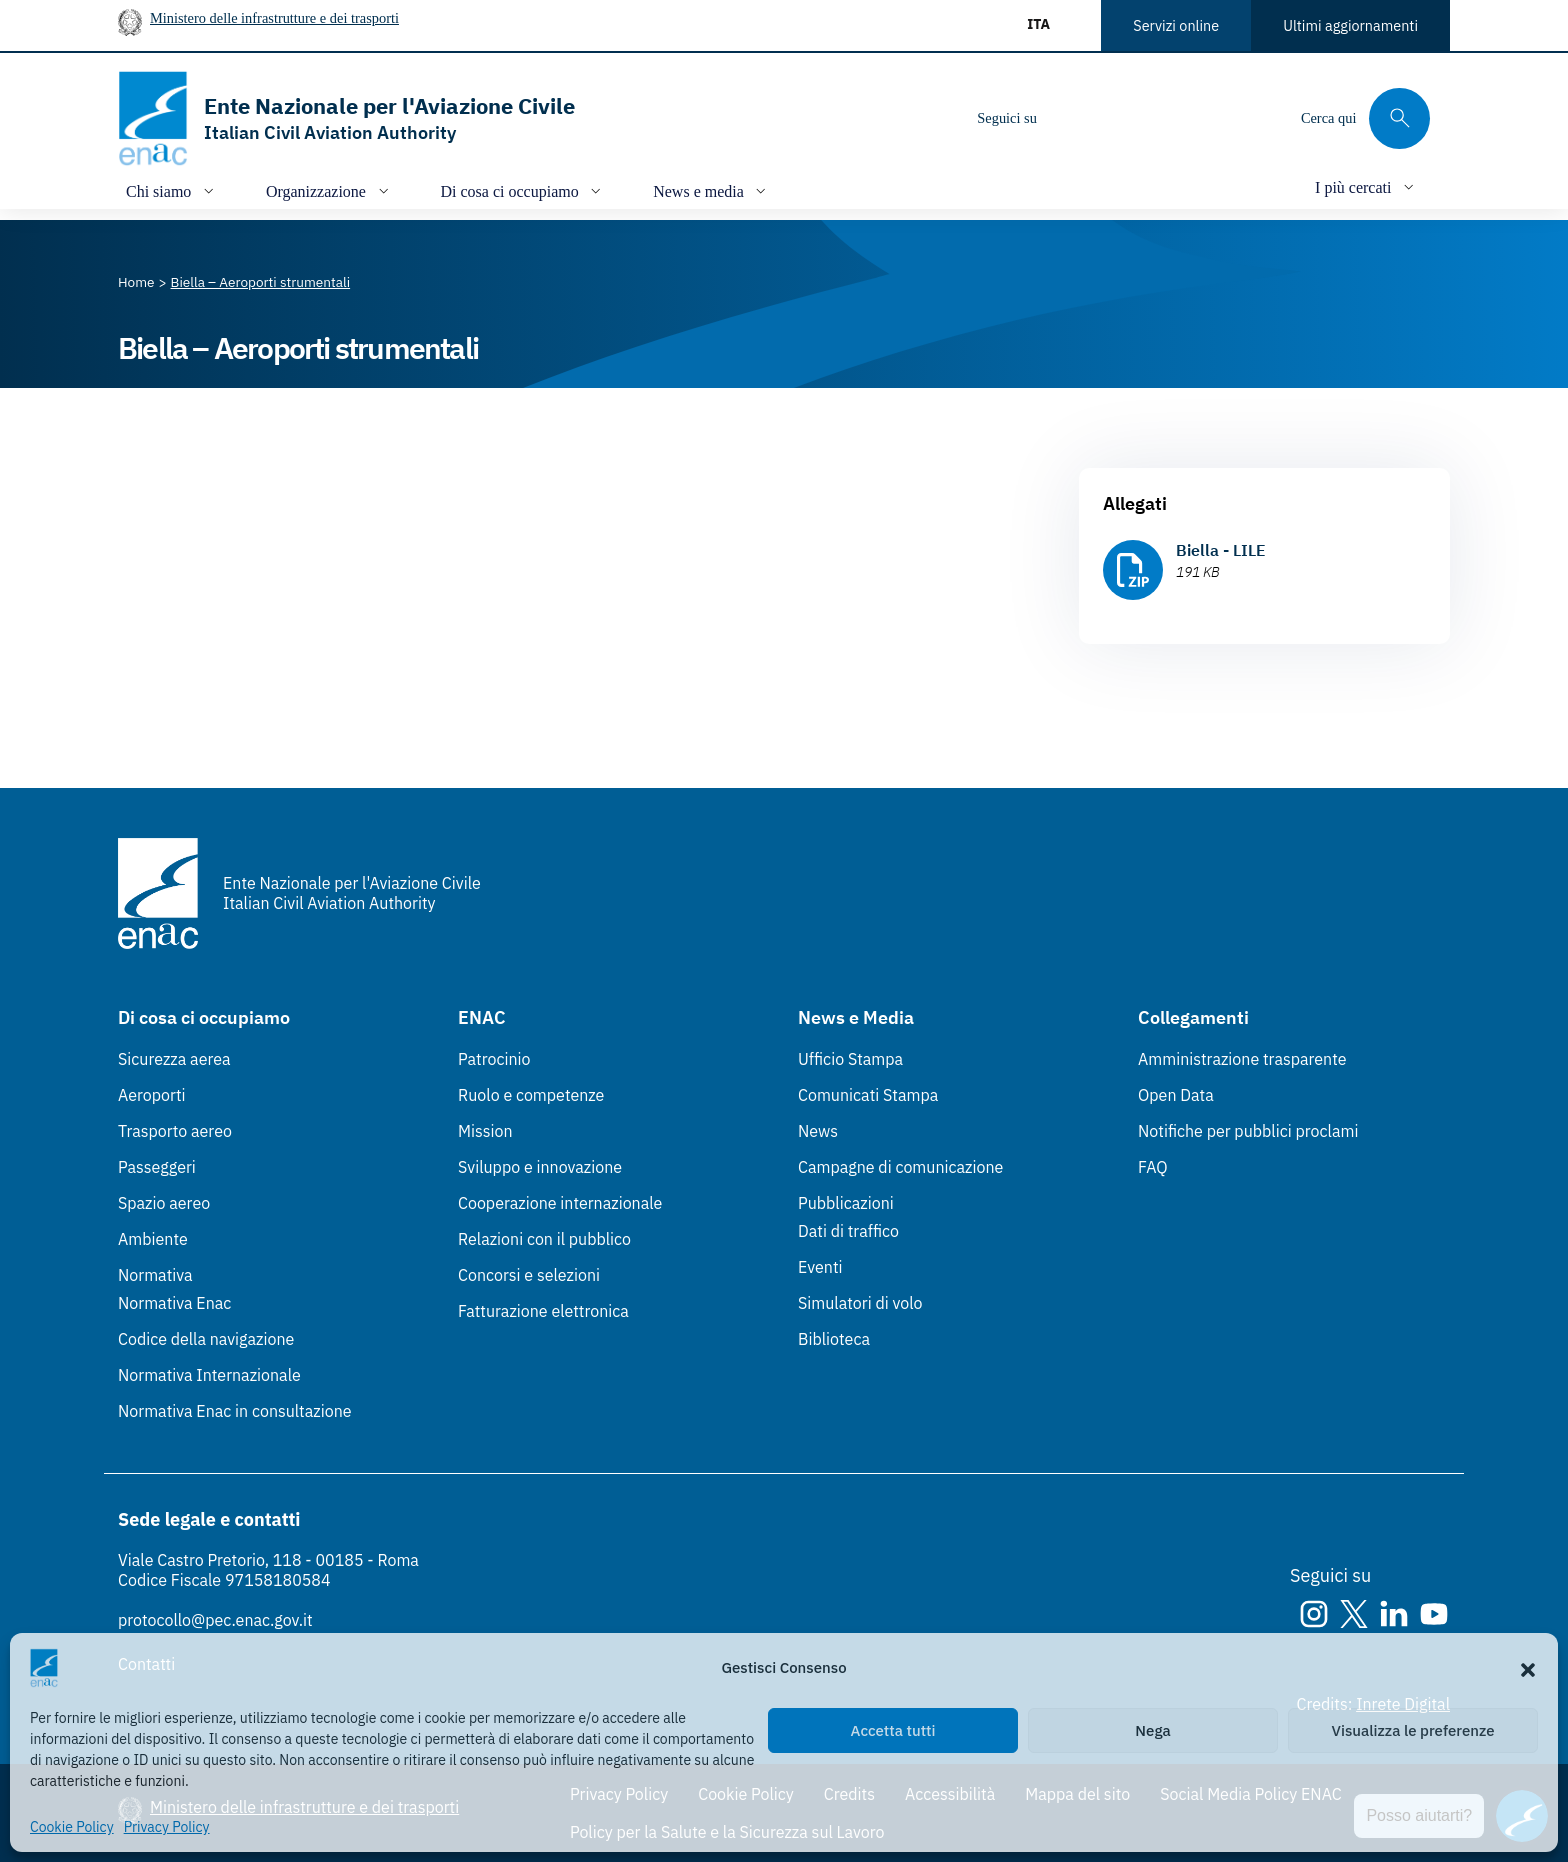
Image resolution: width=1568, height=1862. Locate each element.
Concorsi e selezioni (529, 1275)
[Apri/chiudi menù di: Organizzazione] (329, 190)
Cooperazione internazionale (560, 1203)
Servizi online (1176, 25)
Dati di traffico (848, 1231)
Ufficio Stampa (850, 1059)
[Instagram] (1069, 118)
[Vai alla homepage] (346, 118)
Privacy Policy (167, 1827)
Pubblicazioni (846, 1203)
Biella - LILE (1221, 550)
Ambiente (153, 1239)
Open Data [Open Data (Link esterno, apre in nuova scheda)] (1176, 1095)
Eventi (820, 1267)
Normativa (155, 1275)
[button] (1528, 1668)
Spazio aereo (164, 1203)
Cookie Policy (72, 1827)
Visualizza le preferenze (1413, 1730)
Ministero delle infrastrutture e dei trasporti (274, 18)
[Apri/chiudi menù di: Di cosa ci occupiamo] (523, 190)
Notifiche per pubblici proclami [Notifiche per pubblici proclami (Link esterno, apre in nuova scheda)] (1248, 1131)
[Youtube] (1189, 118)
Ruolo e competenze (531, 1095)
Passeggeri (157, 1167)
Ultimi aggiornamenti (1350, 25)
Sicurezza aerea (174, 1059)
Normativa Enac (174, 1303)
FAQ (1153, 1167)
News (818, 1131)
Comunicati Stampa (868, 1095)
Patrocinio (494, 1059)
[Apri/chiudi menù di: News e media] (711, 190)
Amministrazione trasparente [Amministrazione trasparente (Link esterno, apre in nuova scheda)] (1242, 1059)
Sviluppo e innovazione (540, 1167)
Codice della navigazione (206, 1339)
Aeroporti (152, 1095)
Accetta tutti (893, 1730)
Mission (485, 1131)
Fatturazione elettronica (543, 1311)
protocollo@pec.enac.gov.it (215, 1620)
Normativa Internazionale (209, 1375)
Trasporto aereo (175, 1131)
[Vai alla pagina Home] (136, 282)
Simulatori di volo (860, 1303)
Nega (1152, 1730)
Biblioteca (834, 1339)
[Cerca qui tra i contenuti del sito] (1365, 118)
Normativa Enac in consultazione (235, 1411)
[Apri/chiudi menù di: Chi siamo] (172, 190)
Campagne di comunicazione (900, 1167)
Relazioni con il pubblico (544, 1239)
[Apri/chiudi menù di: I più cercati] (1366, 186)
